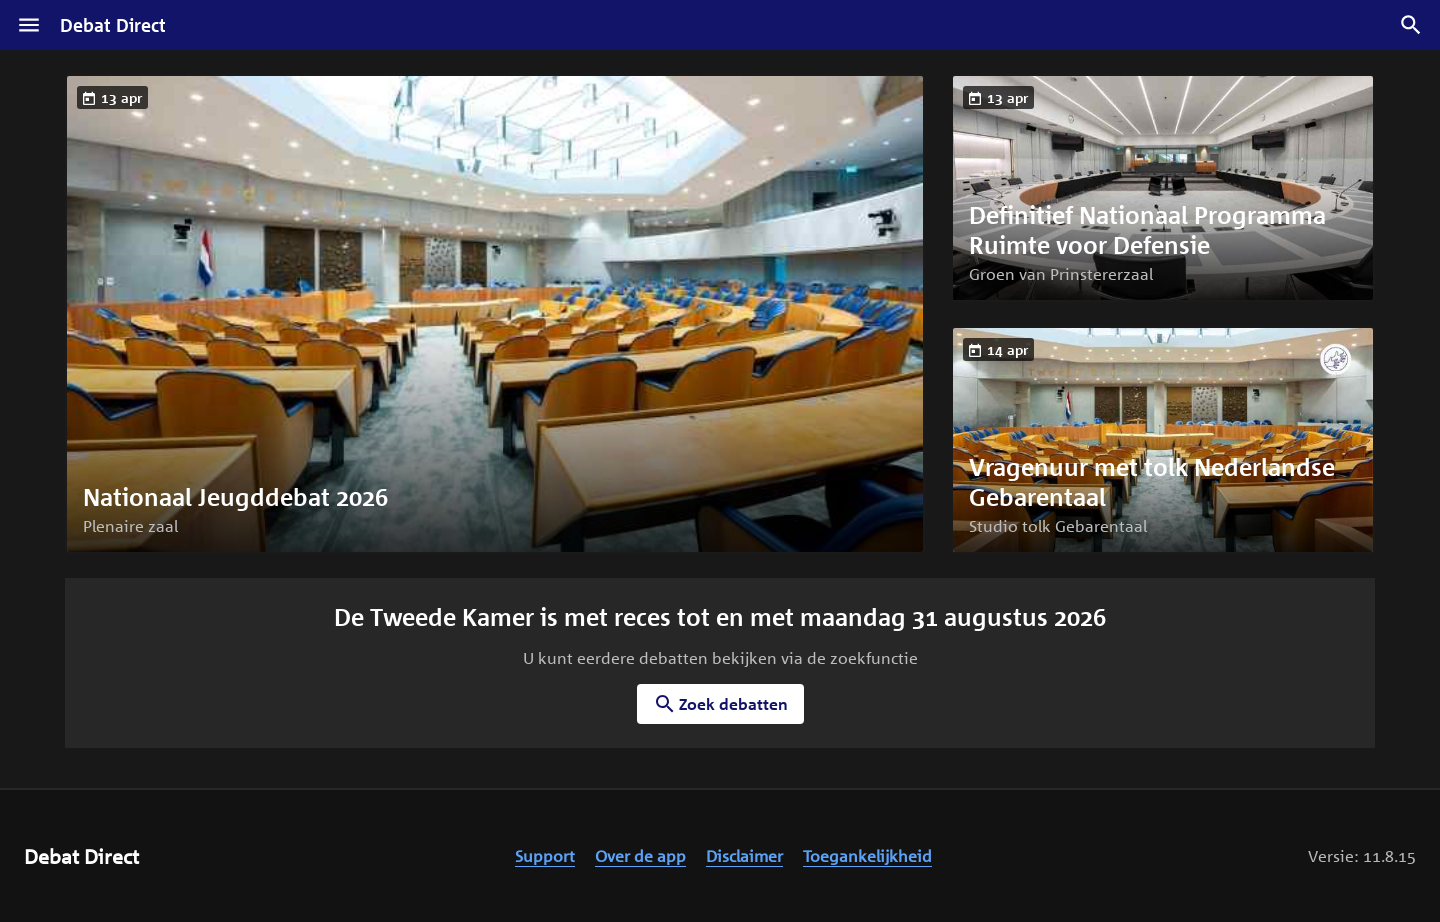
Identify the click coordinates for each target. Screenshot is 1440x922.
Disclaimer (744, 856)
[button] (495, 314)
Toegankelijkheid (867, 856)
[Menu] (29, 25)
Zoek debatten (720, 704)
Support (545, 856)
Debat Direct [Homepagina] (113, 25)
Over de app (640, 856)
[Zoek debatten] (1411, 25)
